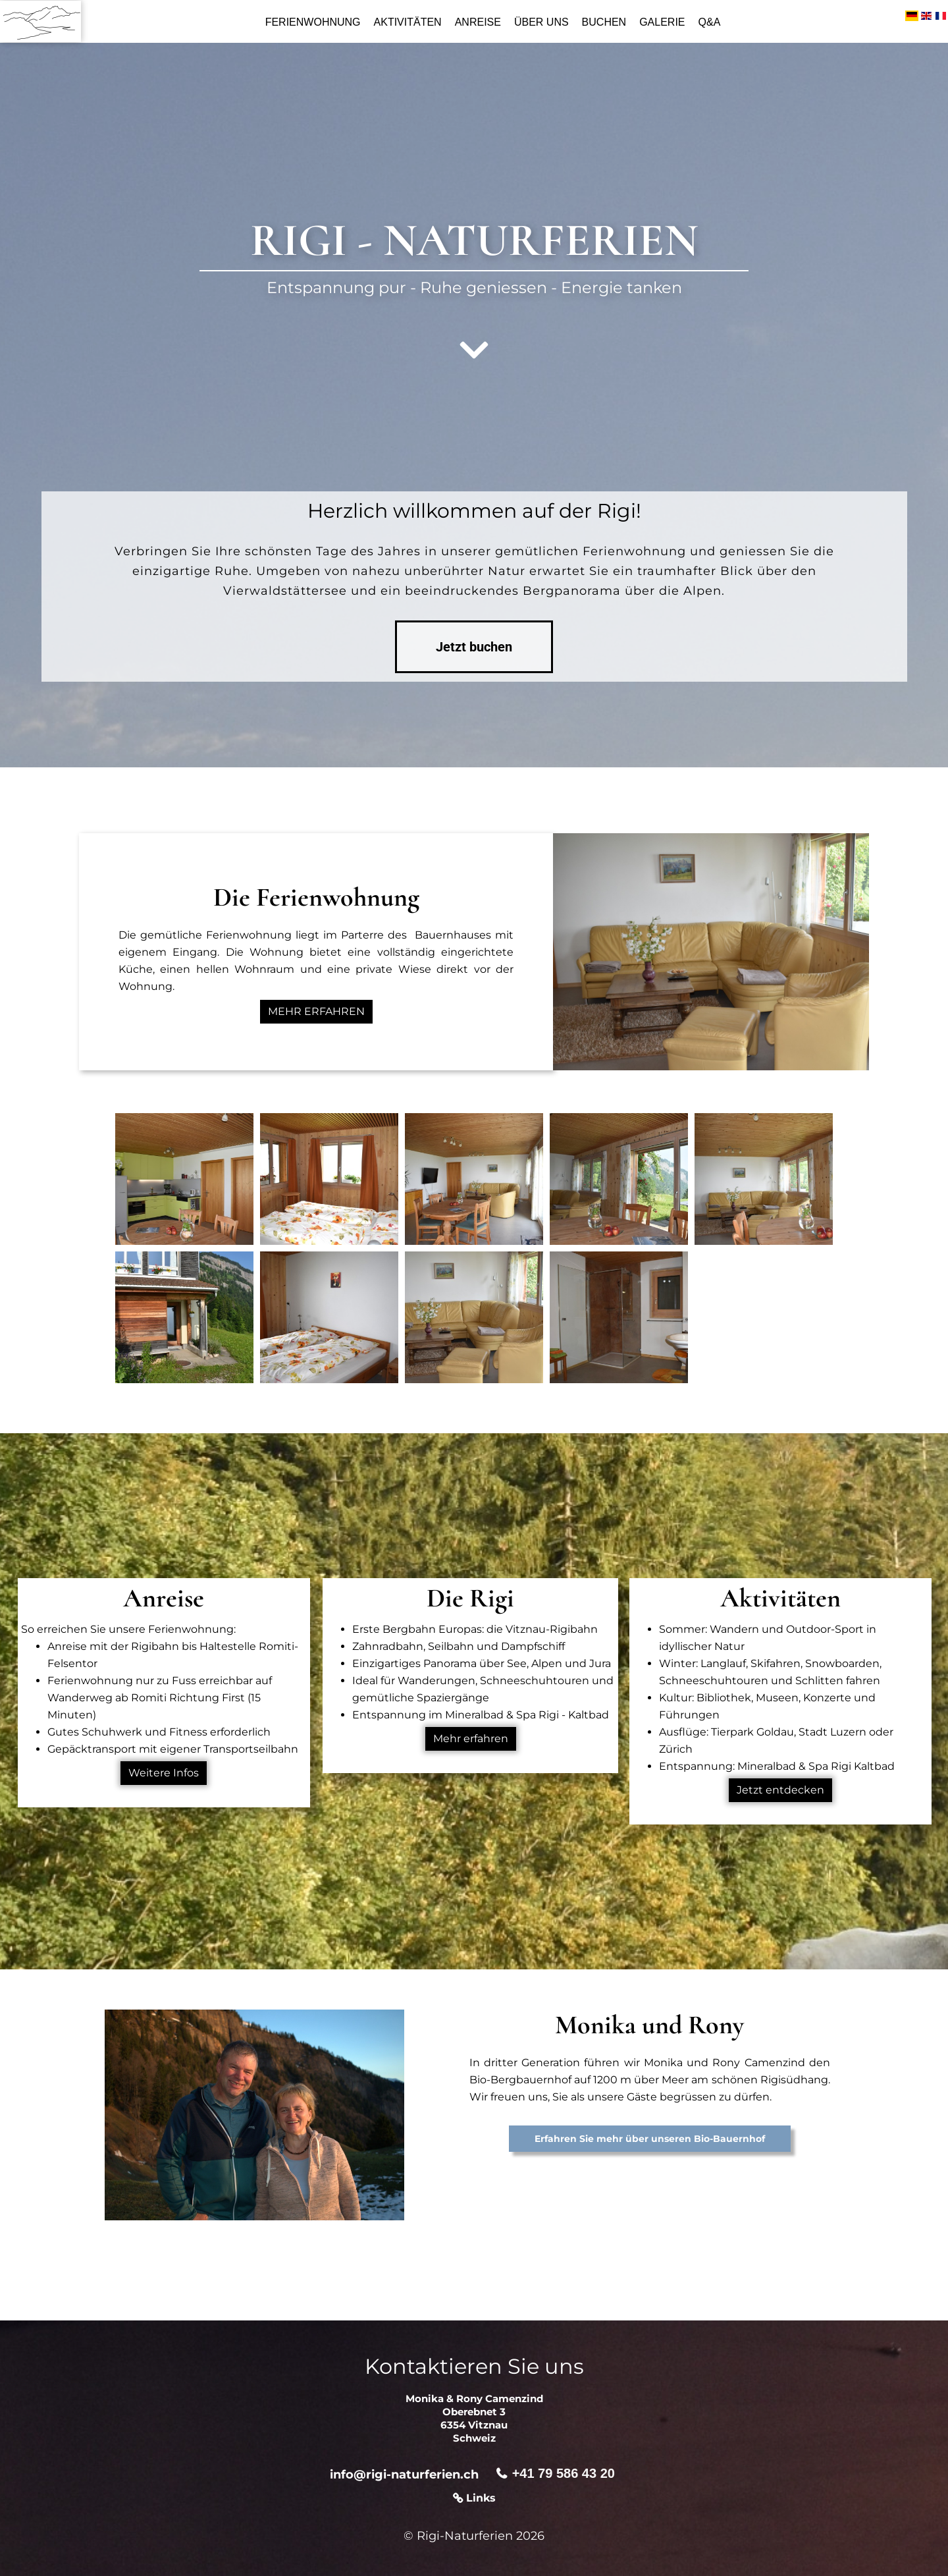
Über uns (541, 22)
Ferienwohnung (313, 22)
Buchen (604, 22)
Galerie (662, 22)
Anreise (478, 22)
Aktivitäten (408, 22)
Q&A (709, 22)
